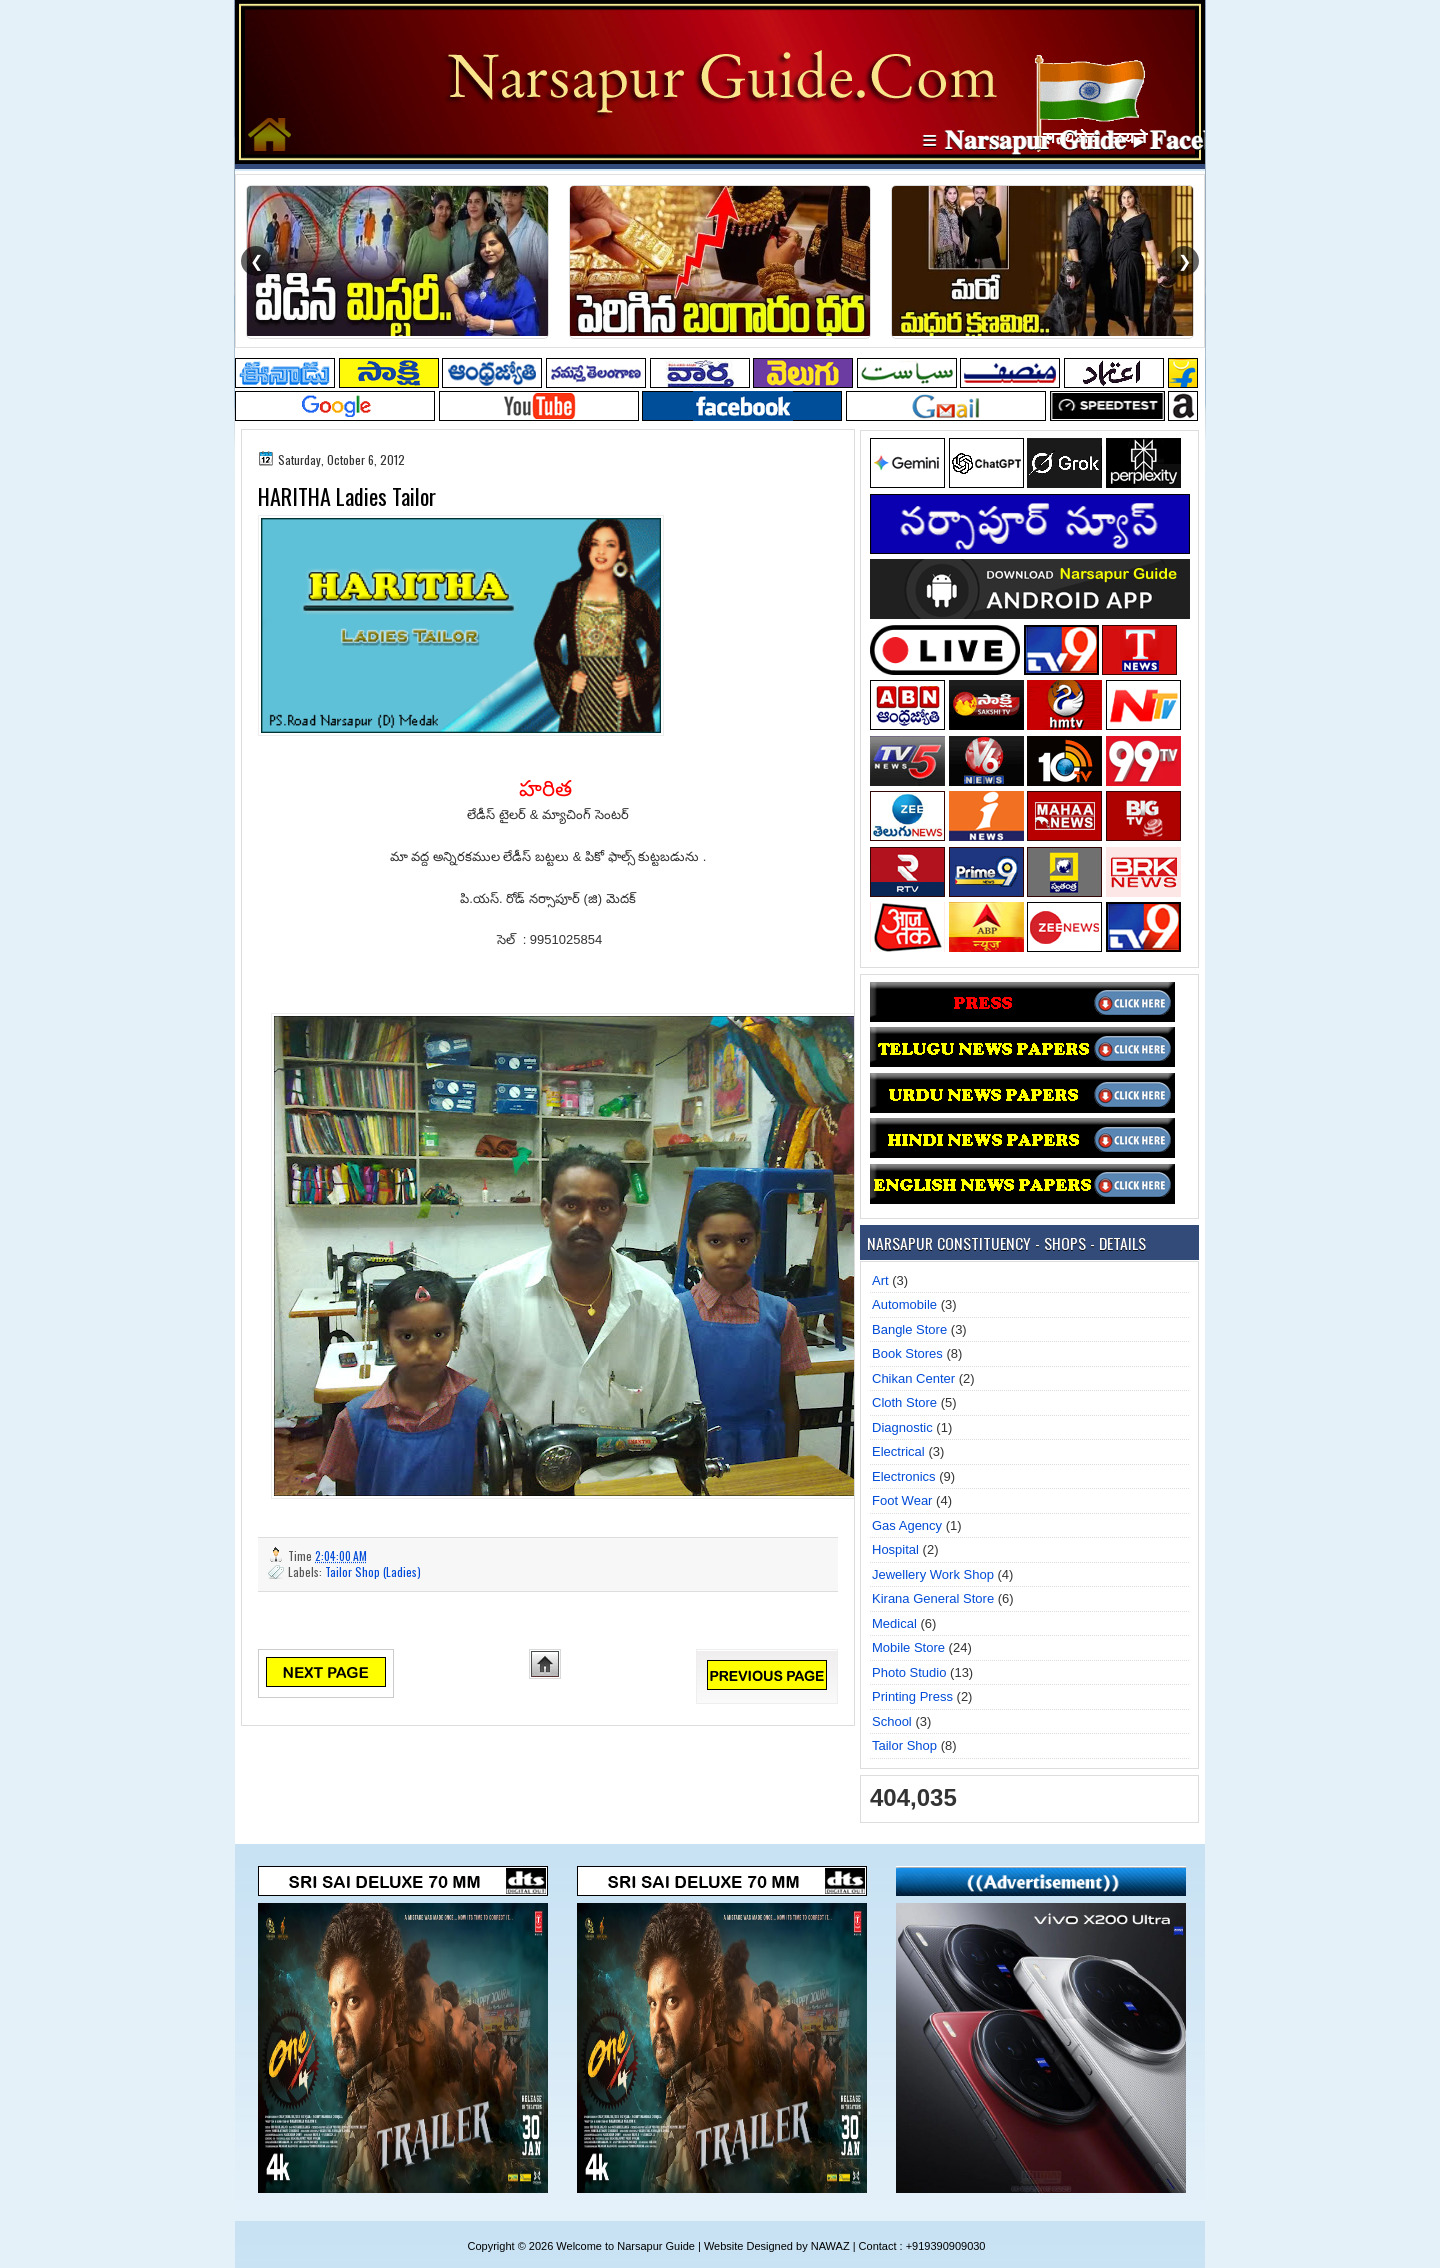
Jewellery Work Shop (933, 1574)
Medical (894, 1623)
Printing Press (912, 1696)
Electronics (904, 1476)
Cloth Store (904, 1402)
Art (880, 1280)
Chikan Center (913, 1378)
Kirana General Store (933, 1598)
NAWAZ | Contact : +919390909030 (898, 2246)
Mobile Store (908, 1647)
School (892, 1721)
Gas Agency (907, 1525)
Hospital (895, 1549)
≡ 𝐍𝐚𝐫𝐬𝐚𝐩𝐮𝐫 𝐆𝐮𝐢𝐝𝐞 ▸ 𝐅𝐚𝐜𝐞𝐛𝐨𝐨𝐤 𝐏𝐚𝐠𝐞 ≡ (1158, 140)
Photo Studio (909, 1672)
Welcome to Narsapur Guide (625, 2246)
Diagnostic (902, 1427)
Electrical (898, 1451)
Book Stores (907, 1353)
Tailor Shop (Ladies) (373, 1571)
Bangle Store (909, 1329)
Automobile (904, 1304)
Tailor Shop (904, 1745)
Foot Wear (902, 1500)
